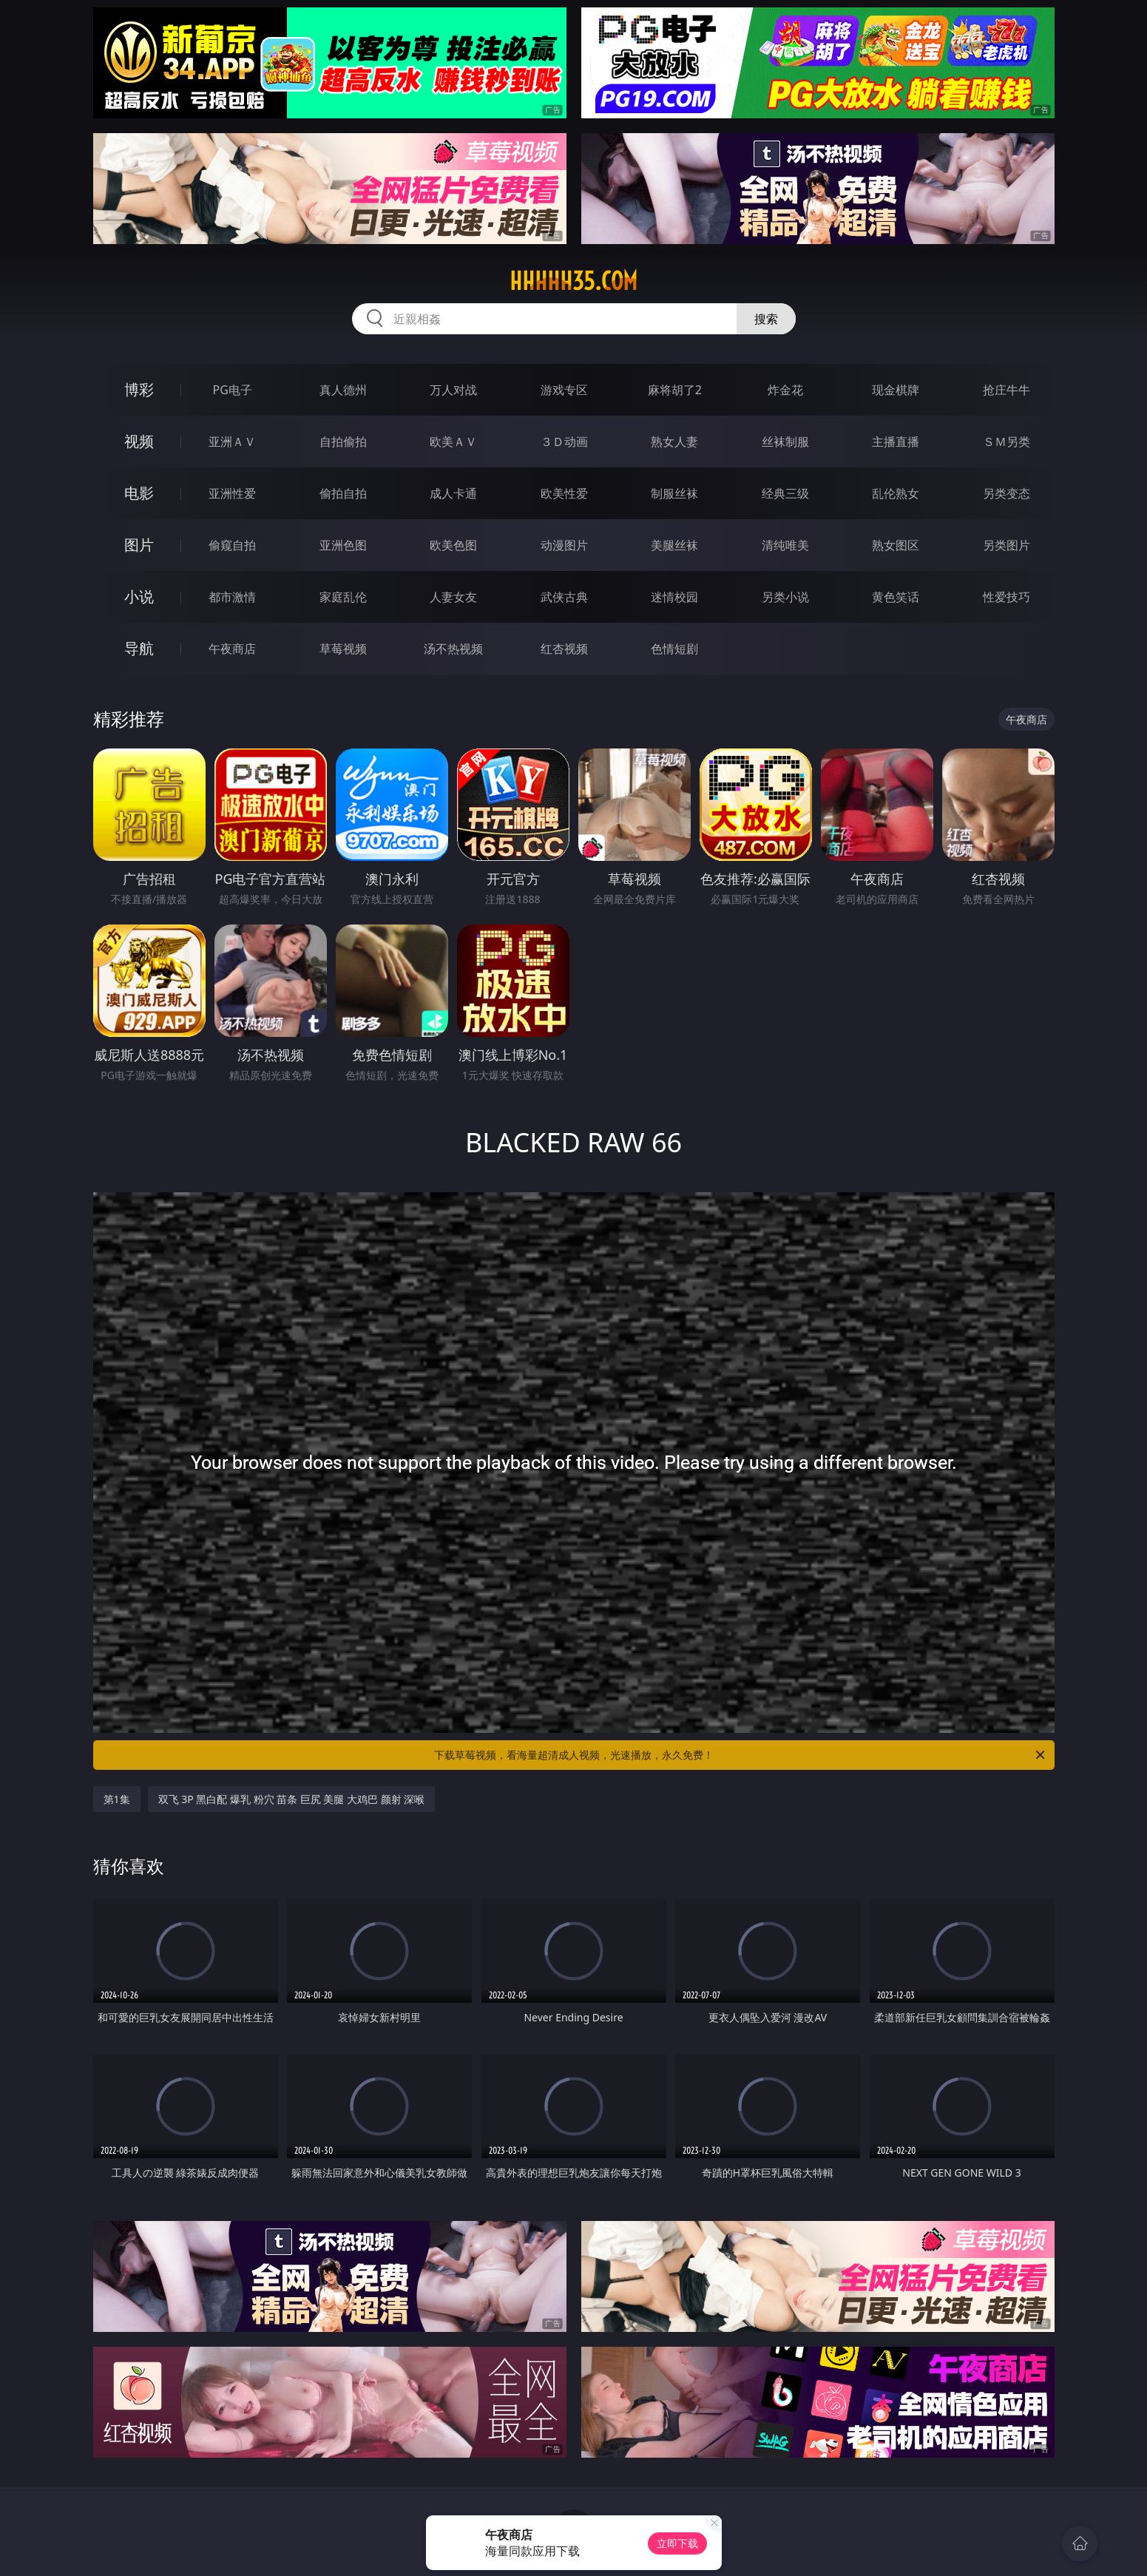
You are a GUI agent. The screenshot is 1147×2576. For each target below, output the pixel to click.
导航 (139, 648)
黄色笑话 (895, 597)
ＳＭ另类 (1006, 441)
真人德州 (343, 390)
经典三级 (785, 493)
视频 (139, 441)
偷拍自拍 (343, 493)
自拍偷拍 (343, 441)
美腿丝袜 (674, 545)
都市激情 (232, 597)
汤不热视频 (453, 648)
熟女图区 (895, 545)
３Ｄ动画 (564, 441)
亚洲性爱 (232, 493)
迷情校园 (674, 597)
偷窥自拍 (232, 545)
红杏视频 (564, 648)
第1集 (117, 1799)
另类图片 (1006, 545)
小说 (139, 596)
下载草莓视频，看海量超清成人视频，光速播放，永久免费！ (740, 1755)
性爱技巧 (1006, 597)
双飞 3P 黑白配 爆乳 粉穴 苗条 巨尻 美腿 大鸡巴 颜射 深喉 (291, 1799)
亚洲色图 (343, 545)
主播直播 (895, 441)
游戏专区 (564, 390)
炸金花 (785, 390)
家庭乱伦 (343, 597)
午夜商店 (232, 648)
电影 (139, 493)
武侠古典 (564, 597)
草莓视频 (343, 648)
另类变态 (1006, 493)
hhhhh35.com (573, 281)
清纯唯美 (785, 545)
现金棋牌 (895, 390)
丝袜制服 (785, 441)
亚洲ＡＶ (232, 441)
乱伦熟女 (895, 493)
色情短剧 (674, 648)
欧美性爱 (564, 493)
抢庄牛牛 (1006, 390)
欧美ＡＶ (453, 441)
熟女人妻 (674, 441)
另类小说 (785, 597)
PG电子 (232, 390)
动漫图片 (564, 545)
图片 (139, 545)
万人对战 (453, 390)
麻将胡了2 (675, 390)
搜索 (766, 319)
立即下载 (677, 2543)
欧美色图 (453, 545)
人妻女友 (453, 597)
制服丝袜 (674, 493)
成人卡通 (453, 493)
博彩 (139, 389)
